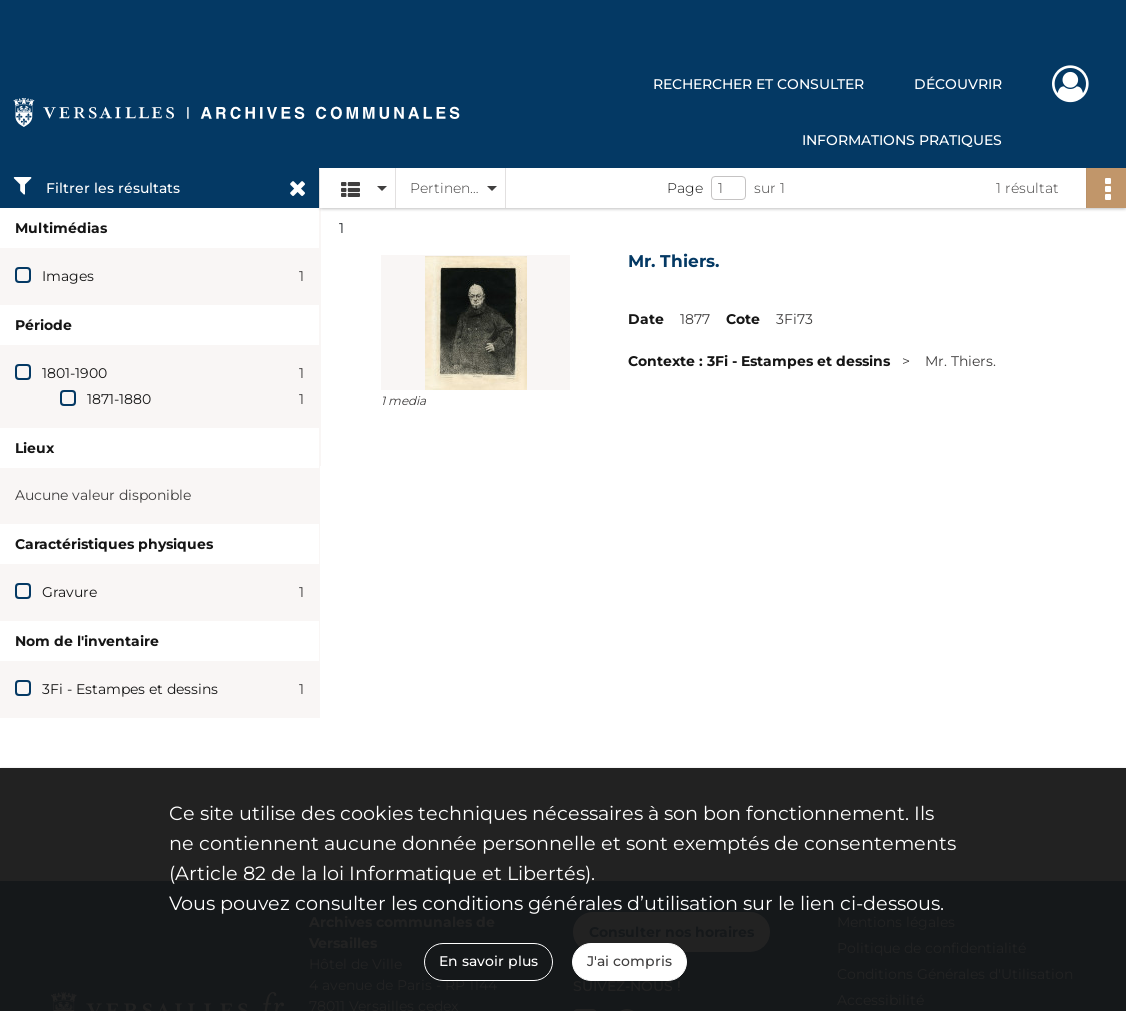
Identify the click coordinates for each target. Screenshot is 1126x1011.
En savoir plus (488, 961)
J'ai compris (629, 961)
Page (685, 188)
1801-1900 (74, 373)
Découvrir (958, 84)
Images (68, 276)
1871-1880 (119, 399)
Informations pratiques (902, 140)
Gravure (69, 592)
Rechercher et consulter (758, 84)
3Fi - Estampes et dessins (130, 689)
